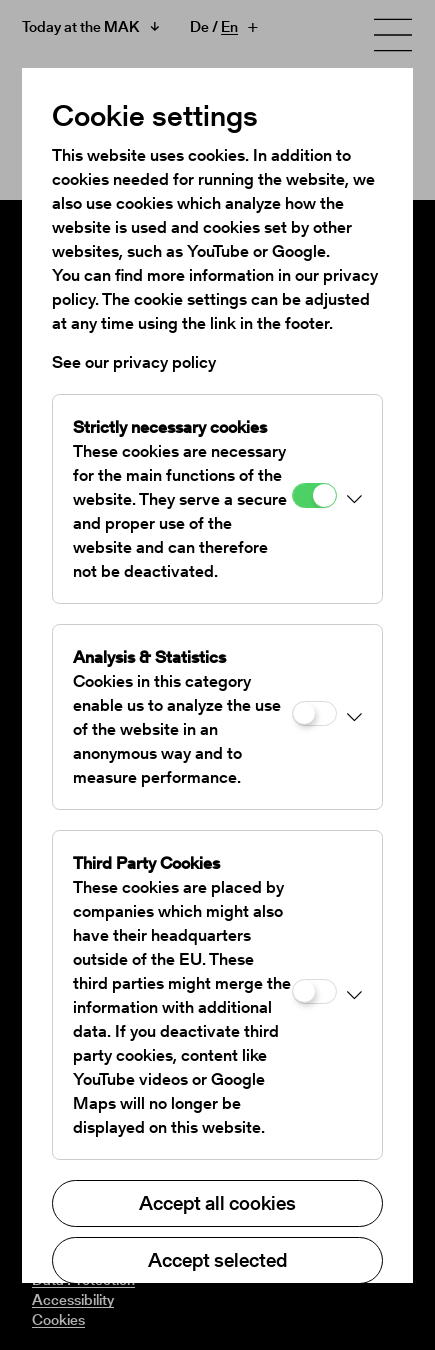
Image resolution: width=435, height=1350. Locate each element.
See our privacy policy (134, 362)
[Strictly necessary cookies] (314, 495)
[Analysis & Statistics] (314, 713)
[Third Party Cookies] (314, 991)
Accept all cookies (217, 1203)
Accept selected (217, 1260)
